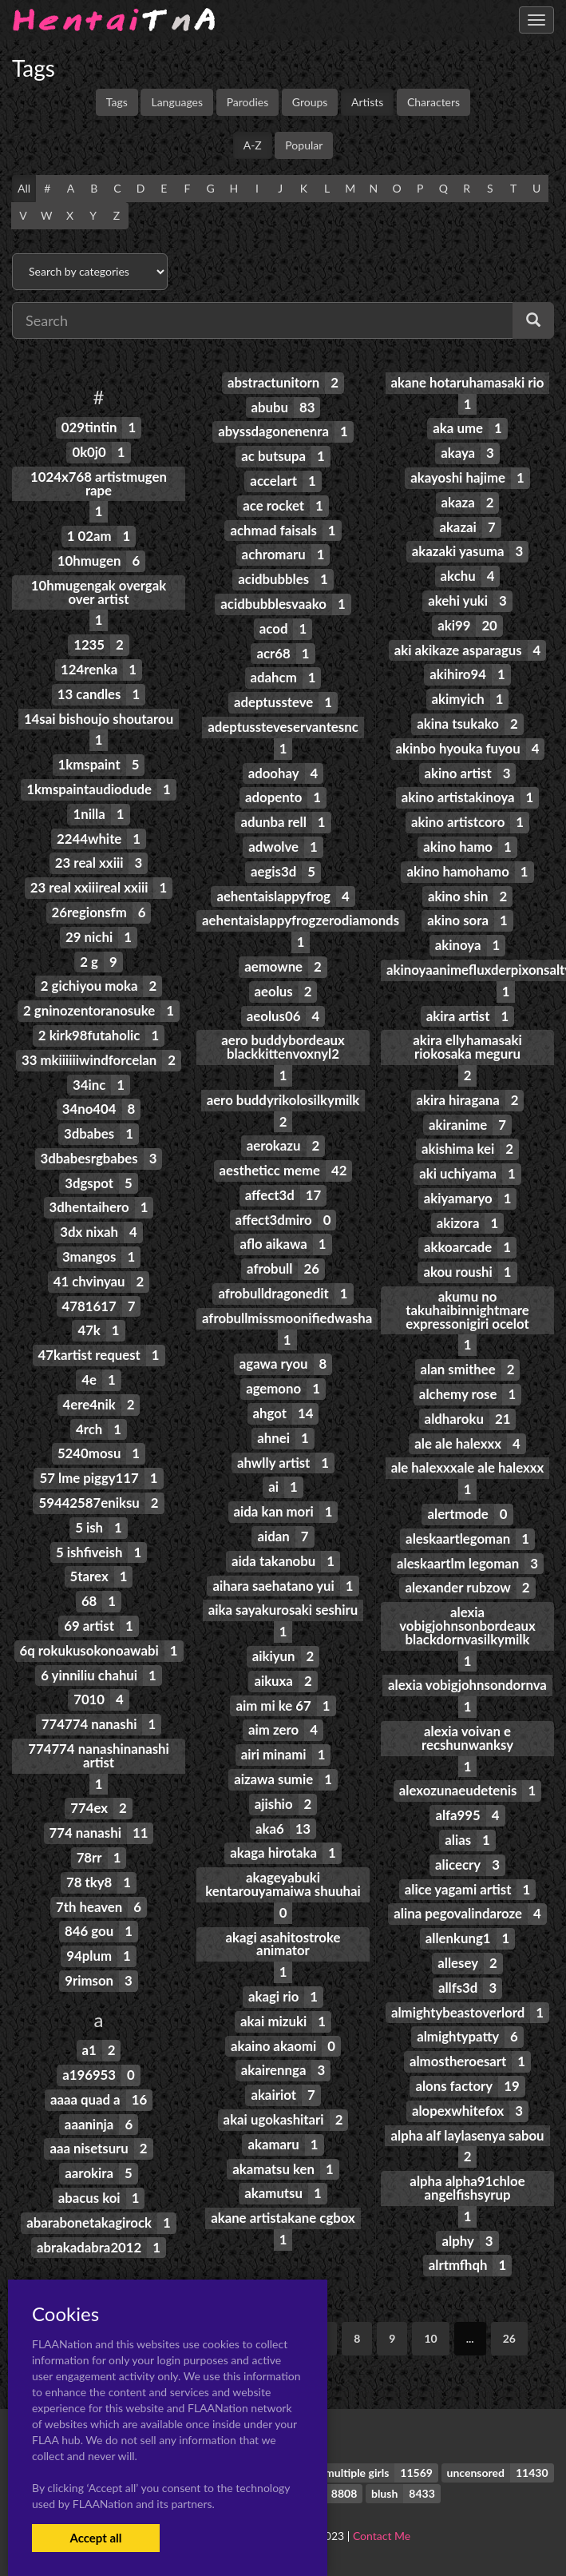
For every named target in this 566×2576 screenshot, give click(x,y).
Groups (310, 102)
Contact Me (381, 2535)
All (24, 188)
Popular (304, 145)
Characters (433, 102)
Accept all (95, 2537)
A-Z (252, 145)
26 (509, 2338)
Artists (367, 102)
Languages (177, 102)
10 (430, 2338)
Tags (117, 102)
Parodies (248, 102)
